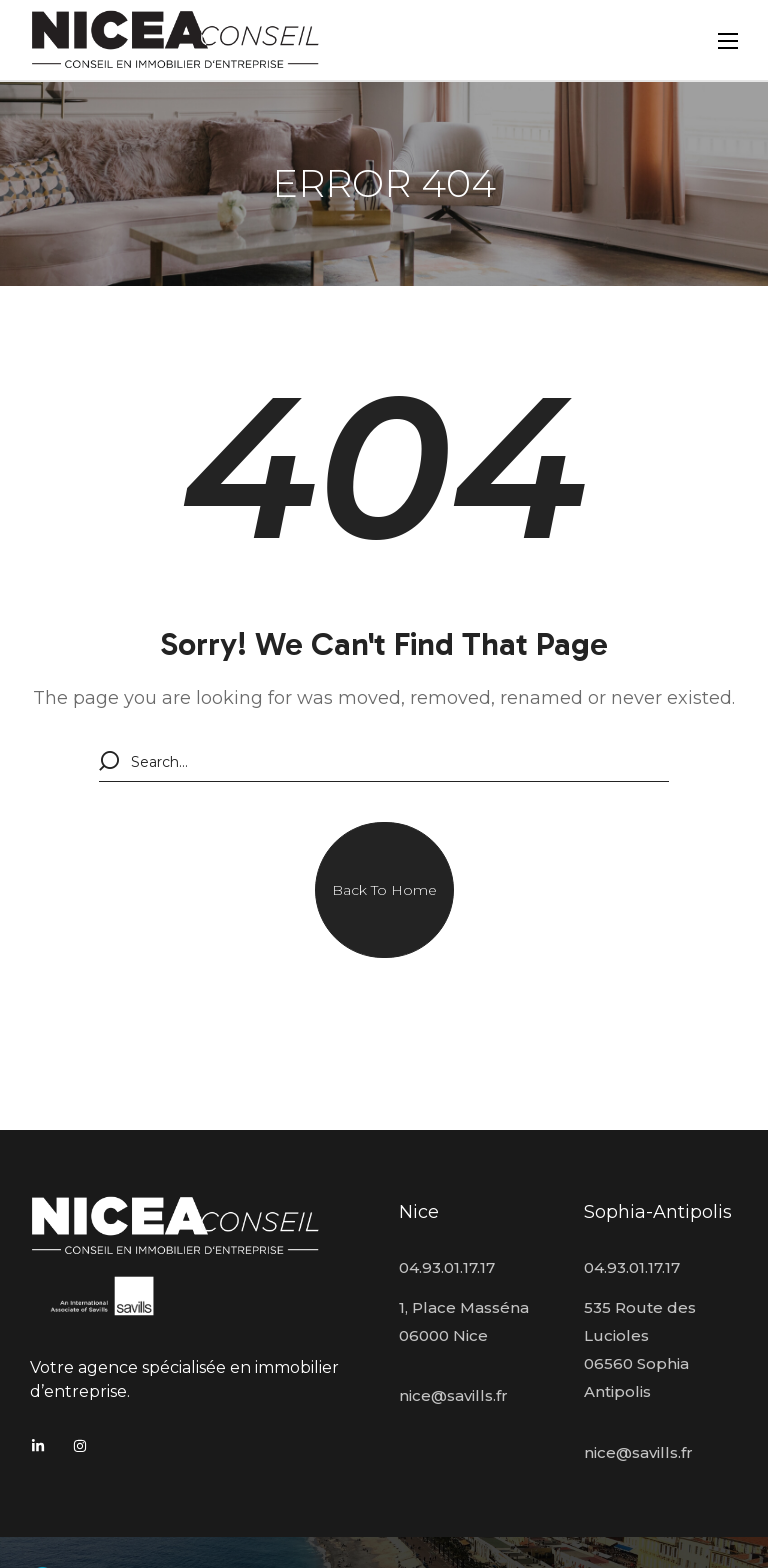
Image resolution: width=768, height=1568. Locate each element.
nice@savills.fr (453, 1395)
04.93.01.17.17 (447, 1267)
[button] (384, 890)
